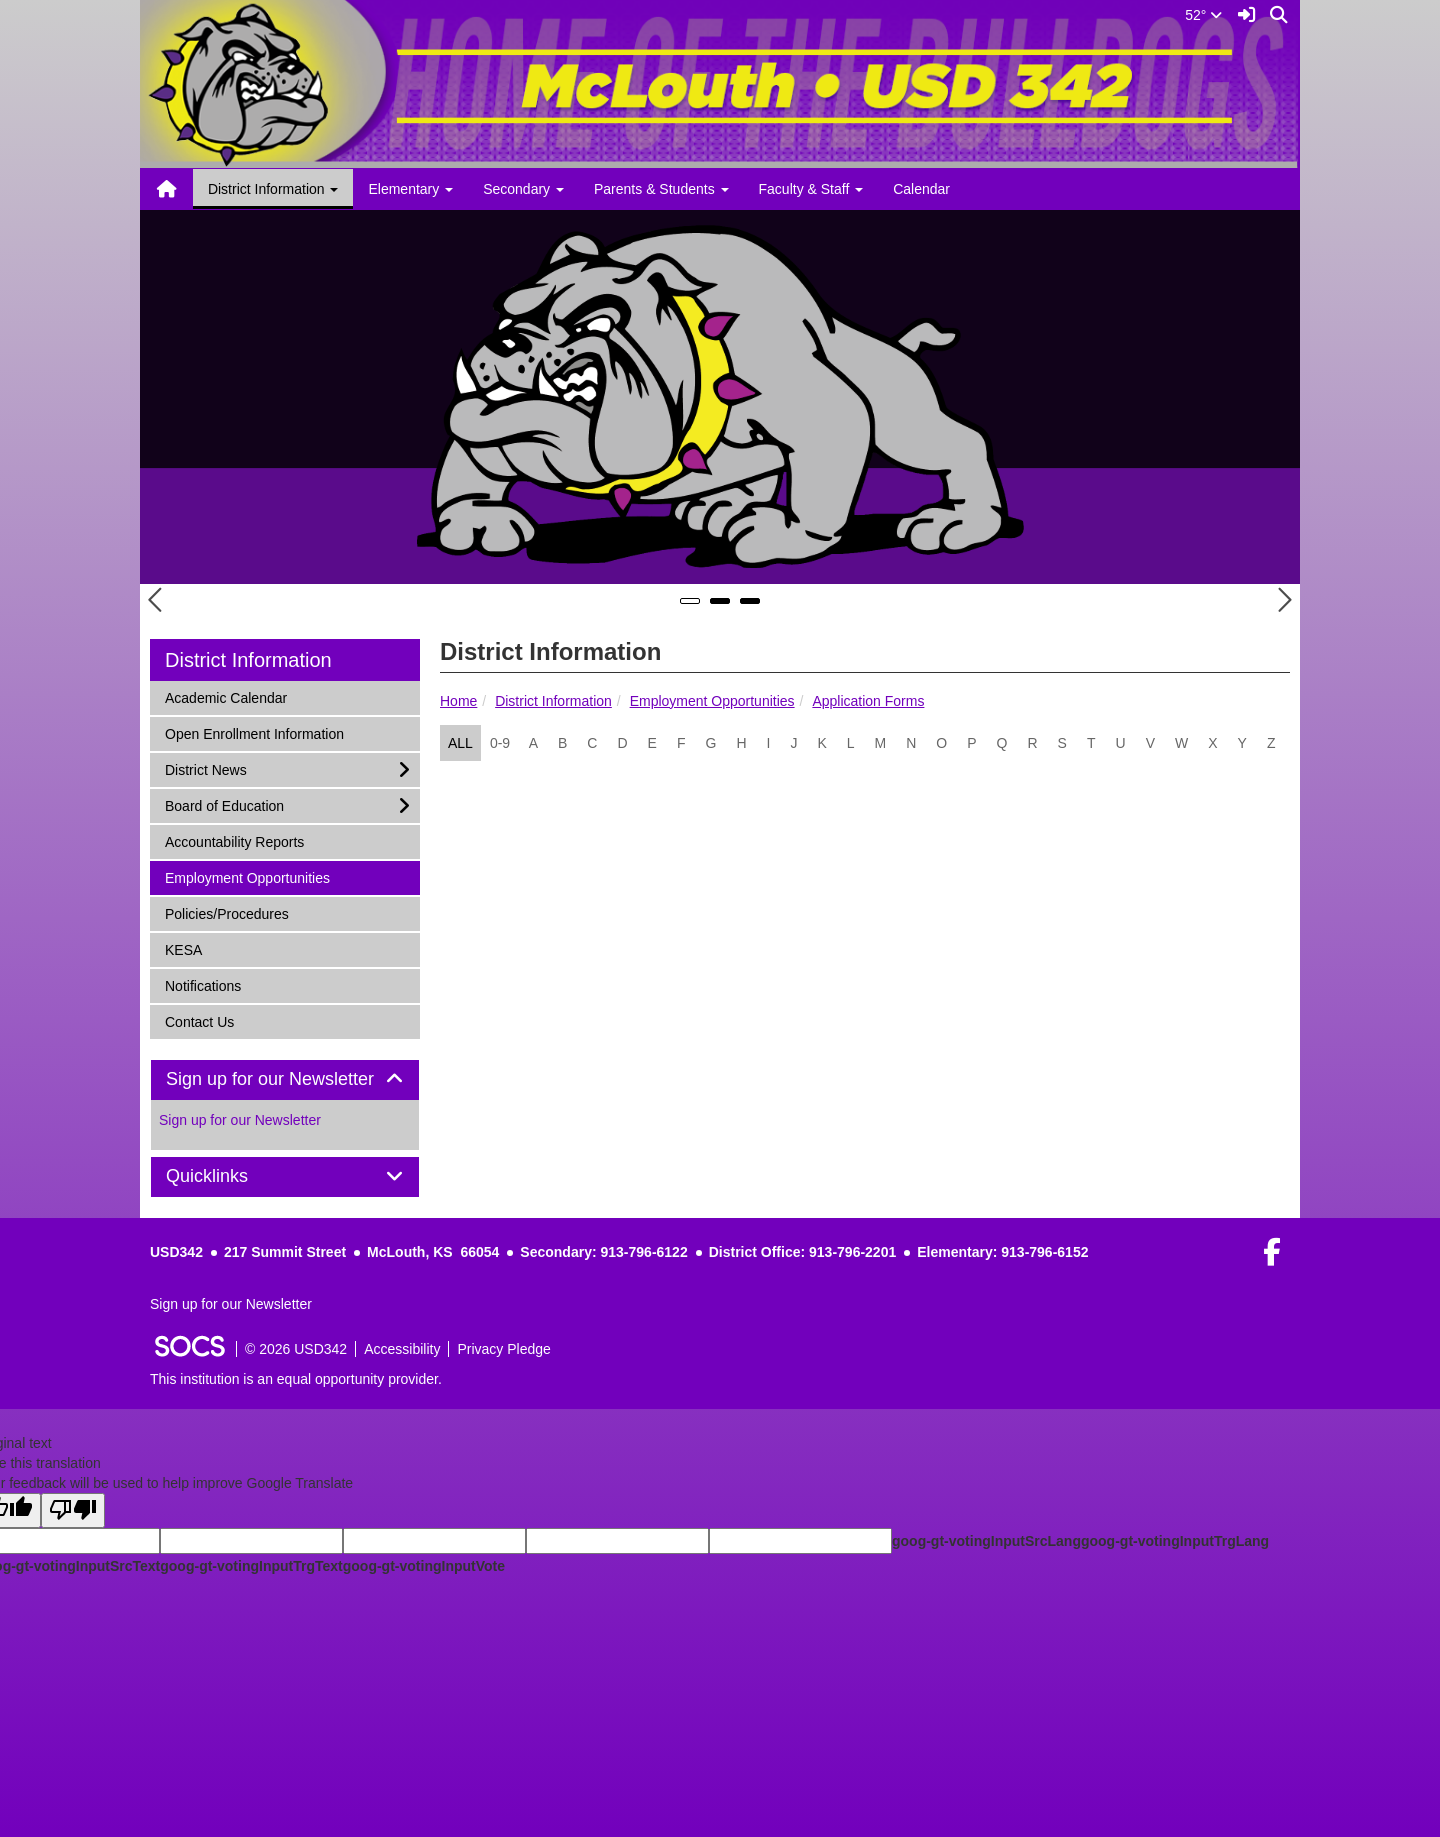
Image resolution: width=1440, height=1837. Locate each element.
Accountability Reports (234, 840)
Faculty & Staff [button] (811, 189)
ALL (460, 743)
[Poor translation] (73, 1510)
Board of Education (224, 804)
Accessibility (402, 1349)
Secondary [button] (523, 189)
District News (205, 768)
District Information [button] (273, 189)
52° (1203, 15)
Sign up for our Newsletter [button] (285, 1079)
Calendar (921, 189)
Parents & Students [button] (661, 189)
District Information (553, 701)
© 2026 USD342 (296, 1349)
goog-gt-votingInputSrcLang (986, 1541)
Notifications (202, 984)
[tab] (285, 1080)
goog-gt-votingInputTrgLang (1175, 1541)
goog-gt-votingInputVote (424, 1566)
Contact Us (199, 1020)
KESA (191, 948)
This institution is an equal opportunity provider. (296, 1379)
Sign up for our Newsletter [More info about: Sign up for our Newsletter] (240, 1120)
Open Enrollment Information (254, 732)
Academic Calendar (225, 696)
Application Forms (868, 701)
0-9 (500, 743)
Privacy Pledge (503, 1349)
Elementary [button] (410, 189)
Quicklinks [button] (229, 1176)
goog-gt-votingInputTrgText (251, 1566)
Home (458, 701)
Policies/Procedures (226, 912)
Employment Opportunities (712, 701)
